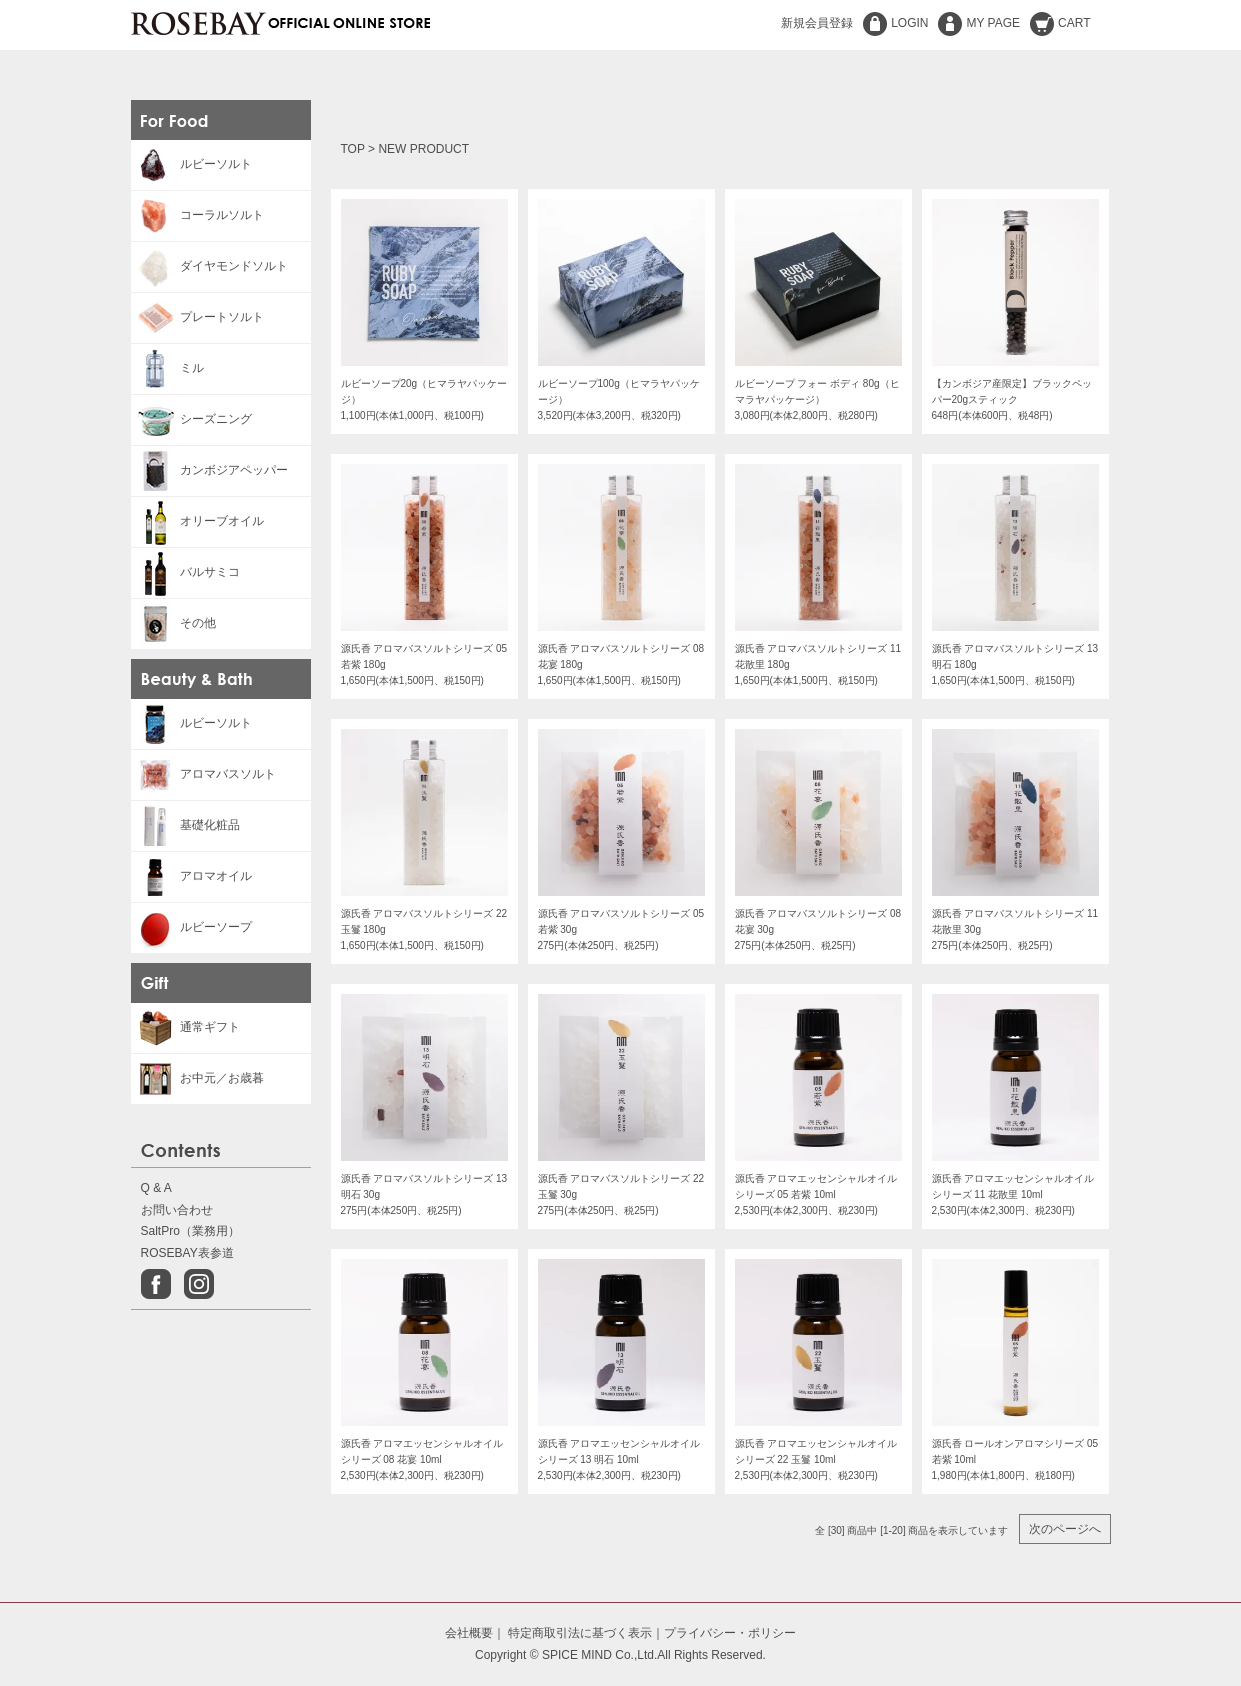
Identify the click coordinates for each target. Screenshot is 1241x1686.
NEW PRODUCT (423, 149)
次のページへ (1065, 1529)
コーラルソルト (197, 215)
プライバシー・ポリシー (730, 1633)
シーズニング (191, 419)
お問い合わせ (177, 1210)
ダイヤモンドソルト (209, 266)
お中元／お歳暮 (197, 1078)
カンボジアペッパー (209, 470)
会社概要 (469, 1633)
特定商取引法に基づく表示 (580, 1633)
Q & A (156, 1188)
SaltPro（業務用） (190, 1231)
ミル (167, 368)
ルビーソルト (191, 164)
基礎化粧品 (185, 825)
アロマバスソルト (203, 774)
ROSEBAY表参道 (187, 1253)
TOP (353, 149)
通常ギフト (185, 1027)
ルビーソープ (191, 927)
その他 (173, 623)
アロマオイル (191, 876)
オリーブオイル (197, 521)
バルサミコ (185, 572)
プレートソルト (197, 317)
